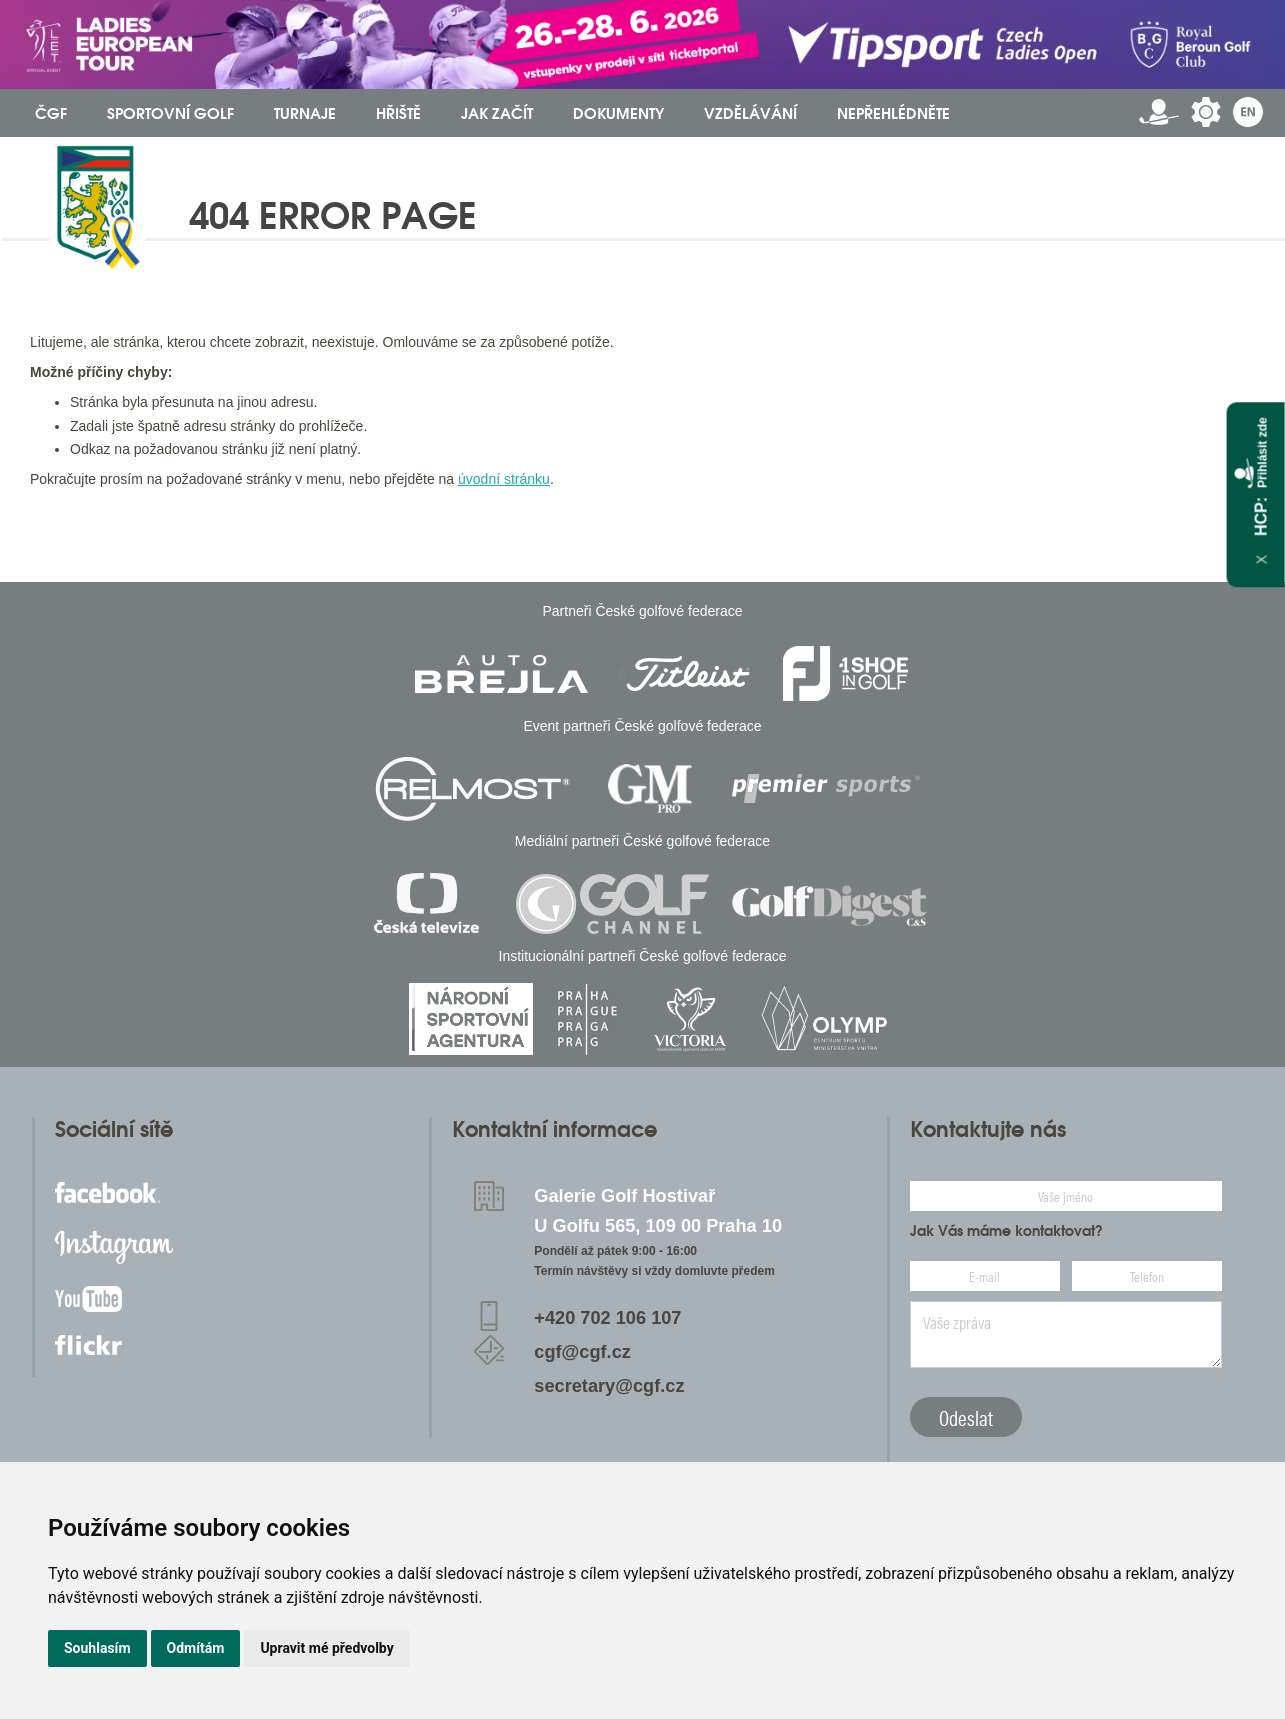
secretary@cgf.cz (609, 1386)
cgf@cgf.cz (582, 1352)
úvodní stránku (504, 479)
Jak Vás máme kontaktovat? (1006, 1231)
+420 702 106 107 (607, 1318)
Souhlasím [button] (97, 1648)
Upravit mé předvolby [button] (326, 1648)
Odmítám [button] (196, 1648)
